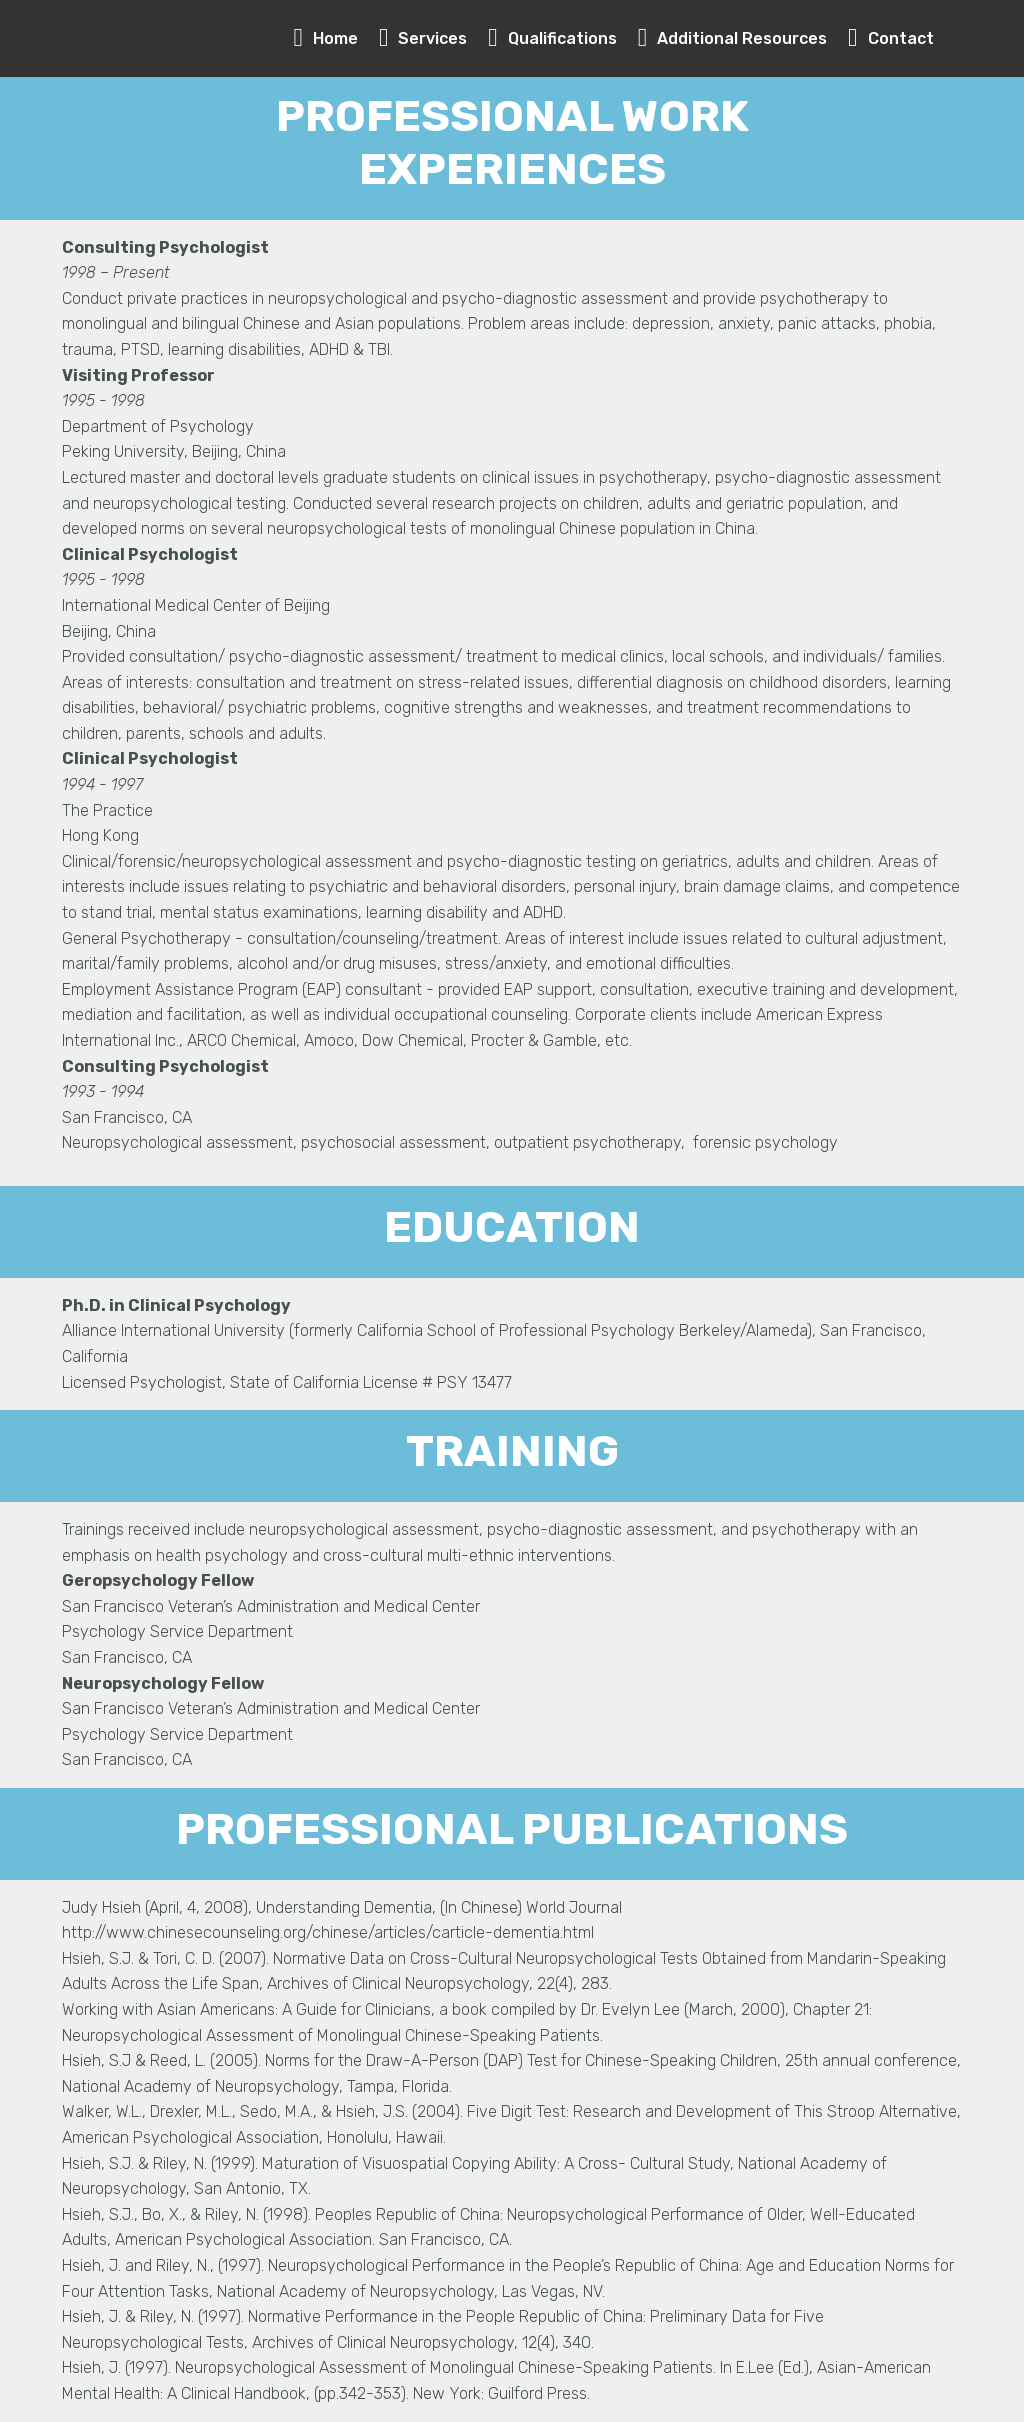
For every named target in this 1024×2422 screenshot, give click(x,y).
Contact (891, 38)
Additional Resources (733, 38)
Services (423, 38)
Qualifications (552, 38)
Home (326, 38)
